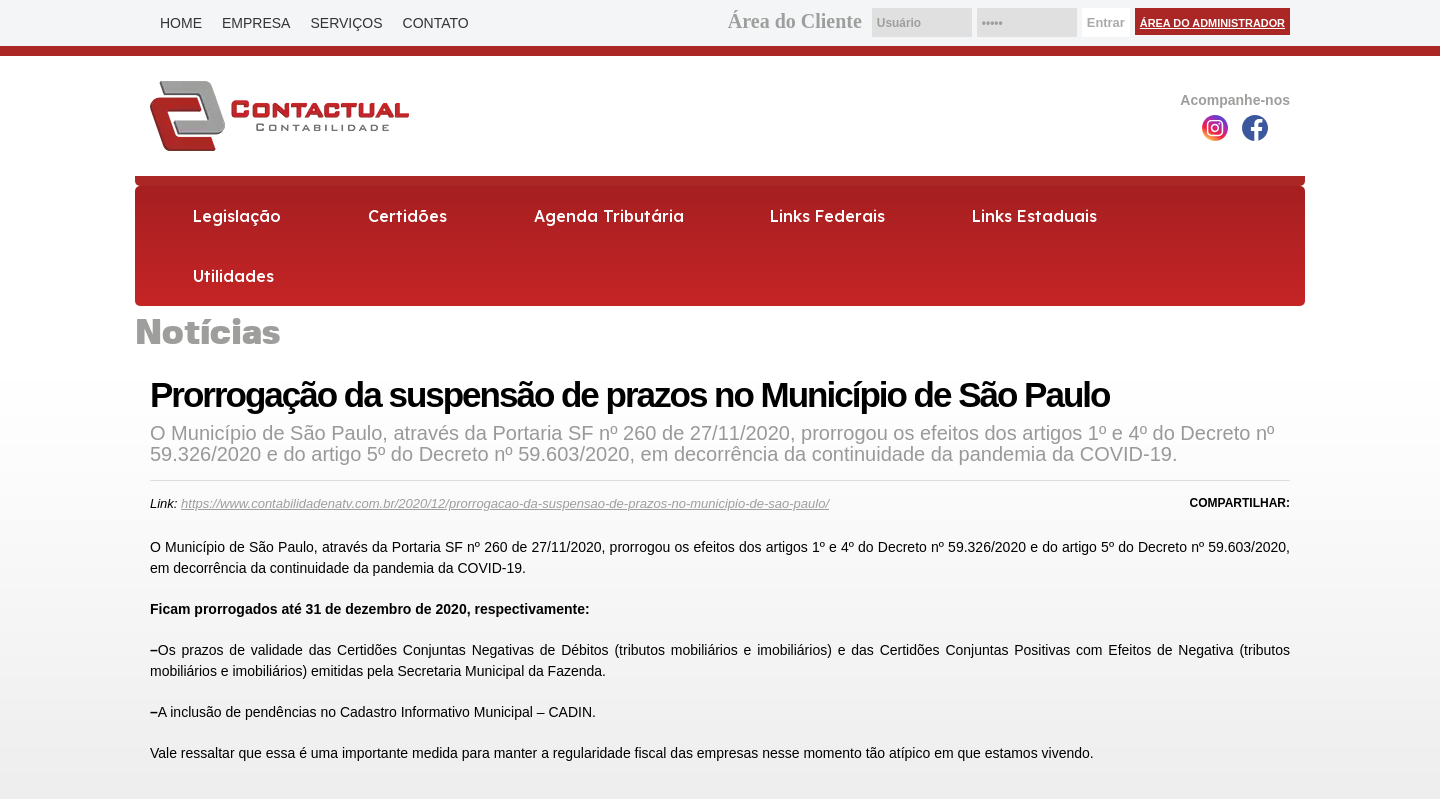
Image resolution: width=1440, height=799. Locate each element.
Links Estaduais (1034, 216)
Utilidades (233, 276)
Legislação (237, 216)
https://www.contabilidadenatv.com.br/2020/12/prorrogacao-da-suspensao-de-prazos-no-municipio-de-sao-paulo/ (505, 503)
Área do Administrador (1212, 23)
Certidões (407, 216)
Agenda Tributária (609, 216)
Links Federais (827, 216)
